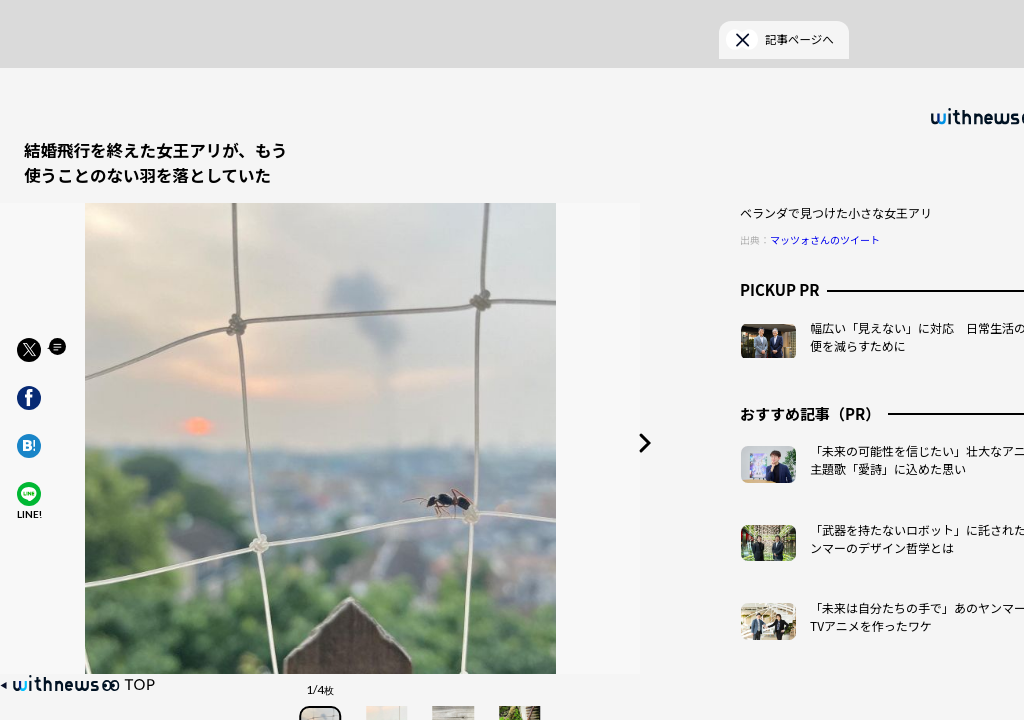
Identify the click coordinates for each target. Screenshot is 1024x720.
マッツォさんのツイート (825, 206)
